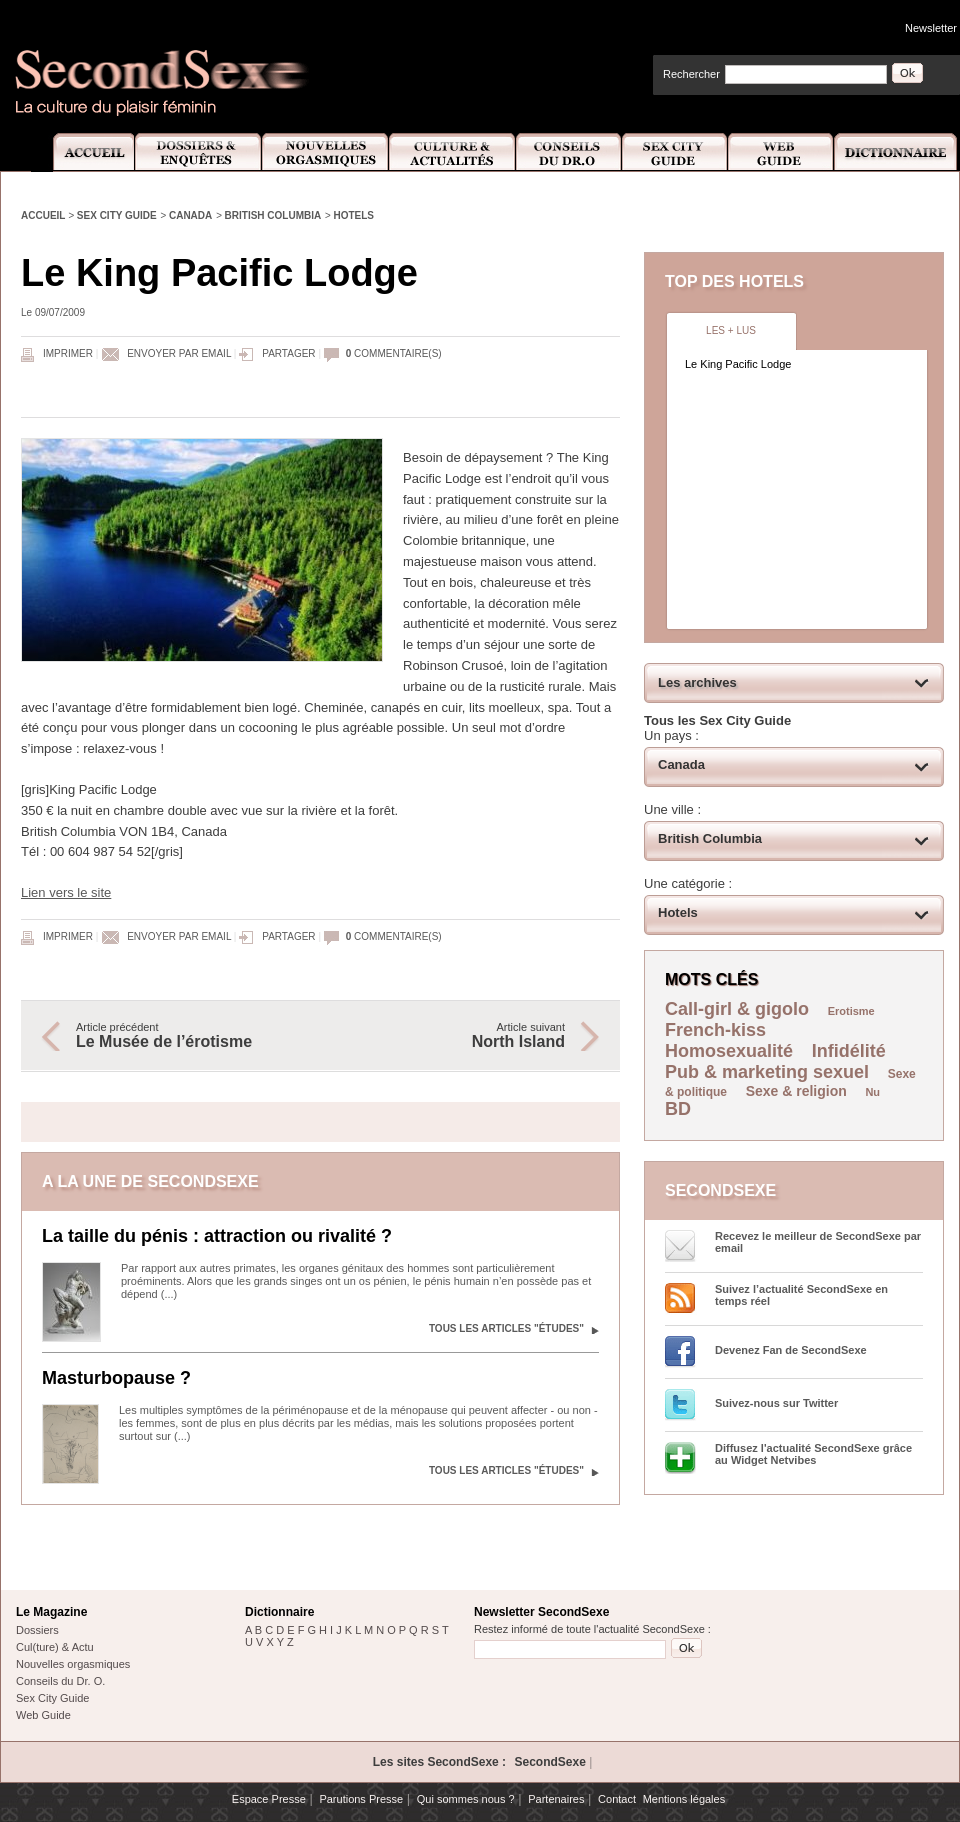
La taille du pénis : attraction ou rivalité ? (217, 1236)
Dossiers (37, 1630)
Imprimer (68, 353)
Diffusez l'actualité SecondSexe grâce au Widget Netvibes (813, 1454)
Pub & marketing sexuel (767, 1072)
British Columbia (273, 215)
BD (678, 1109)
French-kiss (715, 1030)
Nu (872, 1092)
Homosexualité (729, 1051)
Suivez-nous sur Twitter (776, 1403)
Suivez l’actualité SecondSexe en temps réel (801, 1295)
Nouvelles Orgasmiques (325, 152)
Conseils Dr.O (569, 152)
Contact (617, 1799)
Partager (288, 353)
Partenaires (556, 1799)
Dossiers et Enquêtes (197, 152)
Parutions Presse (361, 1799)
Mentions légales (684, 1799)
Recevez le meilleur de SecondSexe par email (818, 1242)
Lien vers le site (66, 892)
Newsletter (931, 28)
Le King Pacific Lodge (738, 364)
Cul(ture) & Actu (55, 1647)
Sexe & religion (796, 1091)
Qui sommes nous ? (466, 1799)
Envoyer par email (179, 353)
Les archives (697, 682)
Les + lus (731, 330)
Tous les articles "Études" (506, 1328)
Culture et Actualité (453, 152)
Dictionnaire (897, 152)
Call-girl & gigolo (737, 1009)
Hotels (353, 215)
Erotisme (851, 1011)
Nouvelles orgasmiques (73, 1664)
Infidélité (849, 1051)
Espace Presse (269, 1799)
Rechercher (691, 74)
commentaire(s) (394, 353)
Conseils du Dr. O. (60, 1681)
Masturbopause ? (116, 1378)
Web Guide (781, 152)
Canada (190, 215)
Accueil (82, 152)
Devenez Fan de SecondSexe (791, 1350)
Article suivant (453, 1036)
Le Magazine (51, 1612)
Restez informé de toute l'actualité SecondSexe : (592, 1629)
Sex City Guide (675, 152)
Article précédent (188, 1036)
